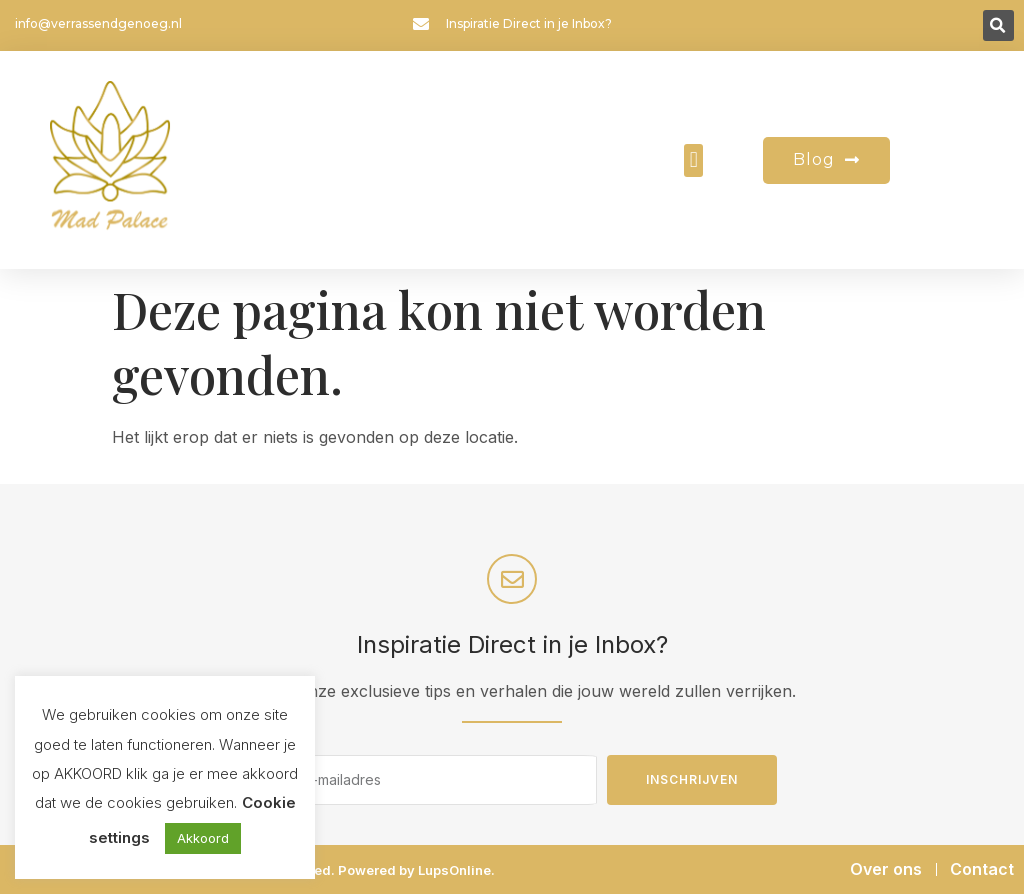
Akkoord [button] (203, 838)
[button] (998, 25)
